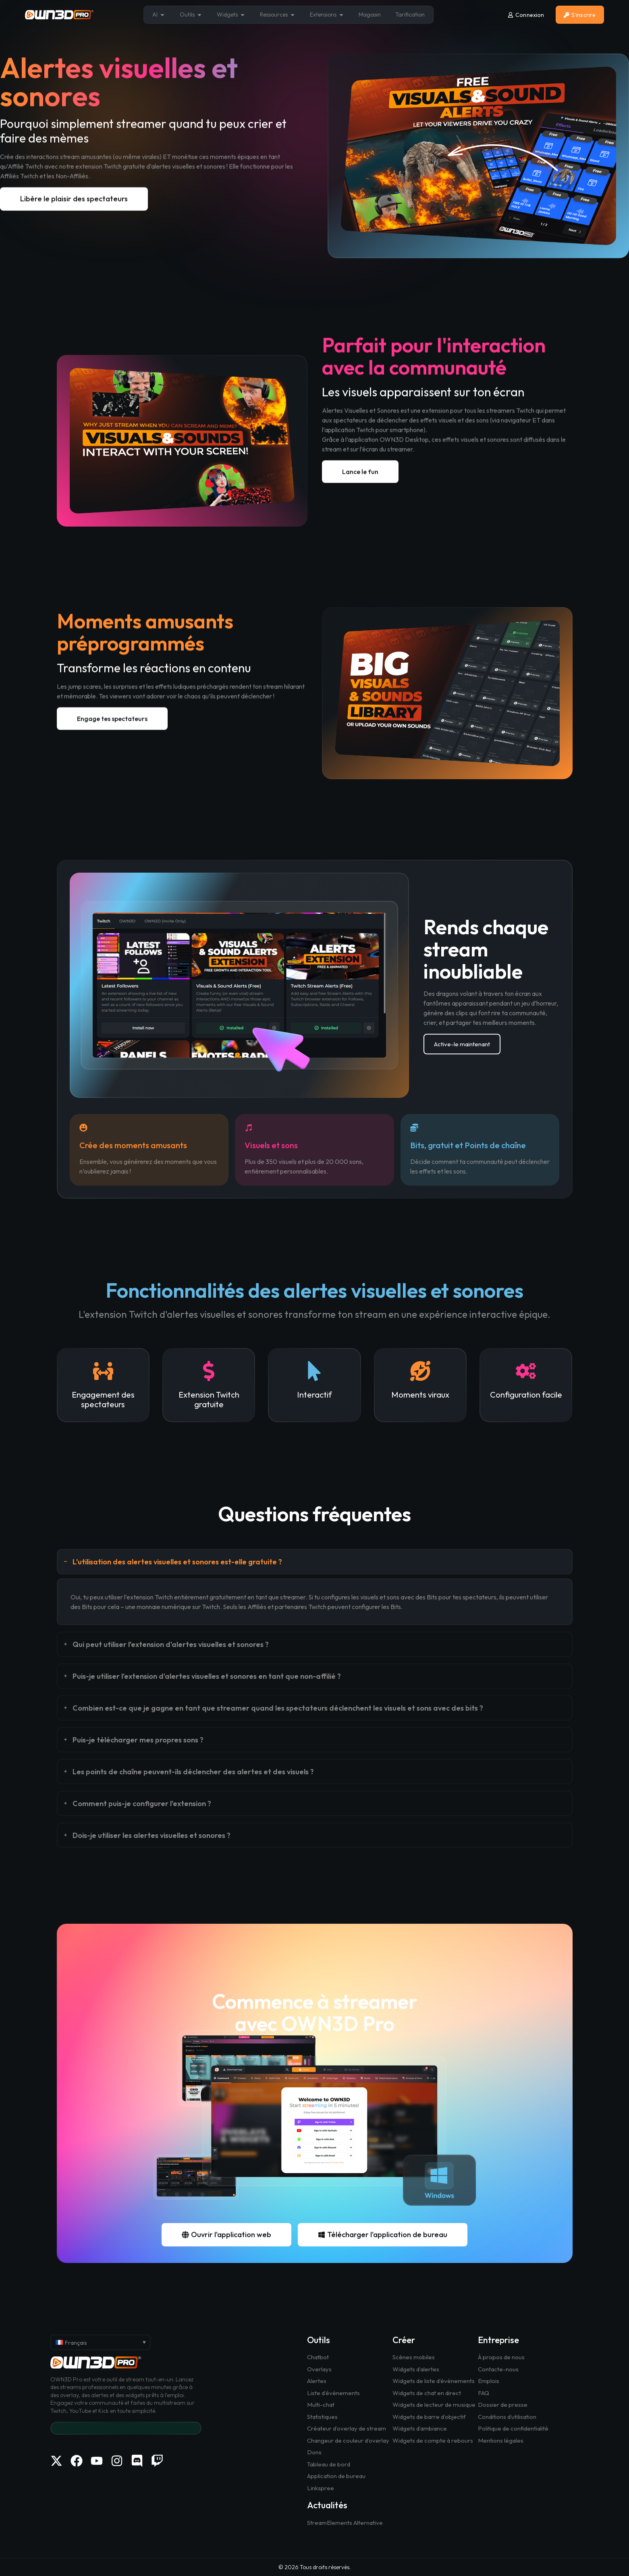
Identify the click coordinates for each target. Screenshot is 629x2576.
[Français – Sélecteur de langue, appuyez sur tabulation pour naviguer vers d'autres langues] (100, 2342)
